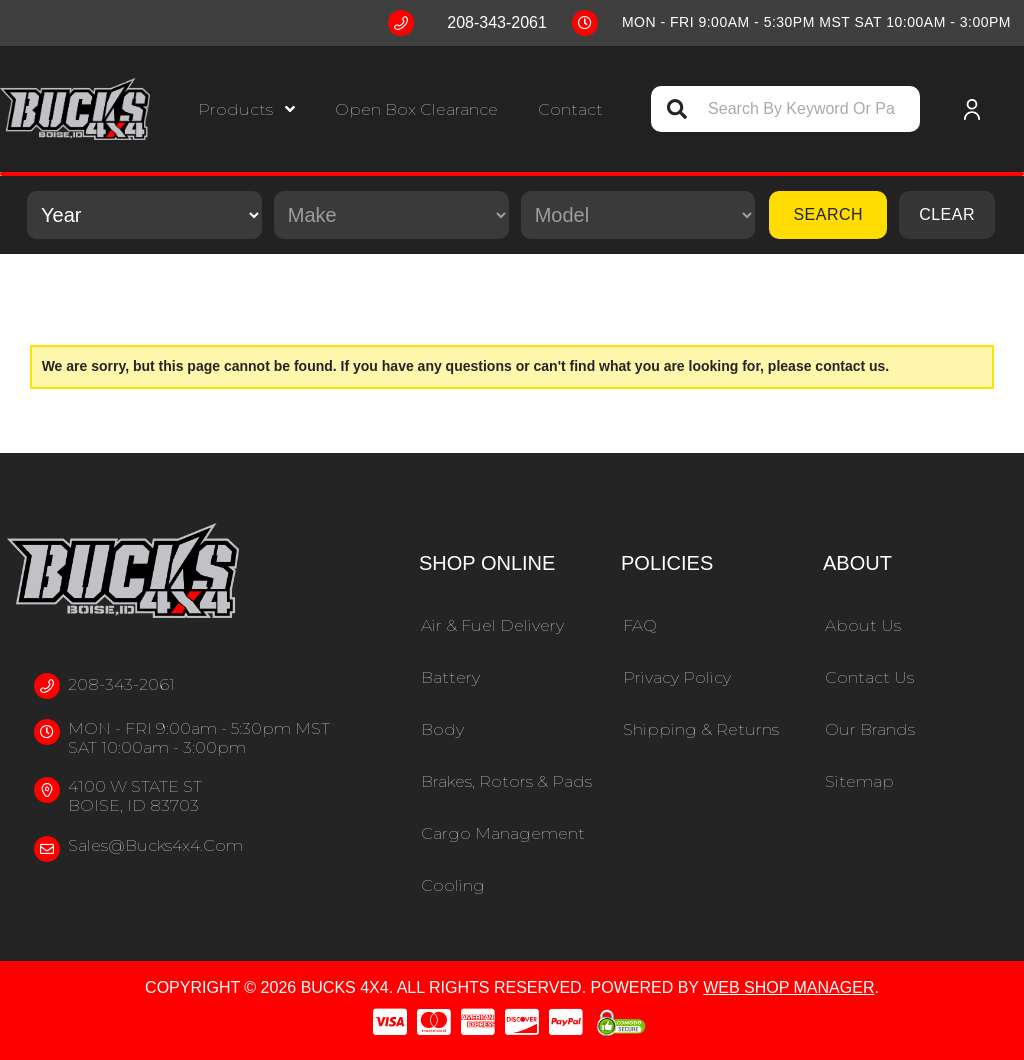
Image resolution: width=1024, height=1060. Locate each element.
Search (828, 214)
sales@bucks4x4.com (155, 845)
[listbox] (144, 215)
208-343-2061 (121, 684)
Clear (947, 214)
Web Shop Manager (788, 987)
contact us (850, 366)
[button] (246, 109)
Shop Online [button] (487, 563)
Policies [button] (667, 563)
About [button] (857, 563)
